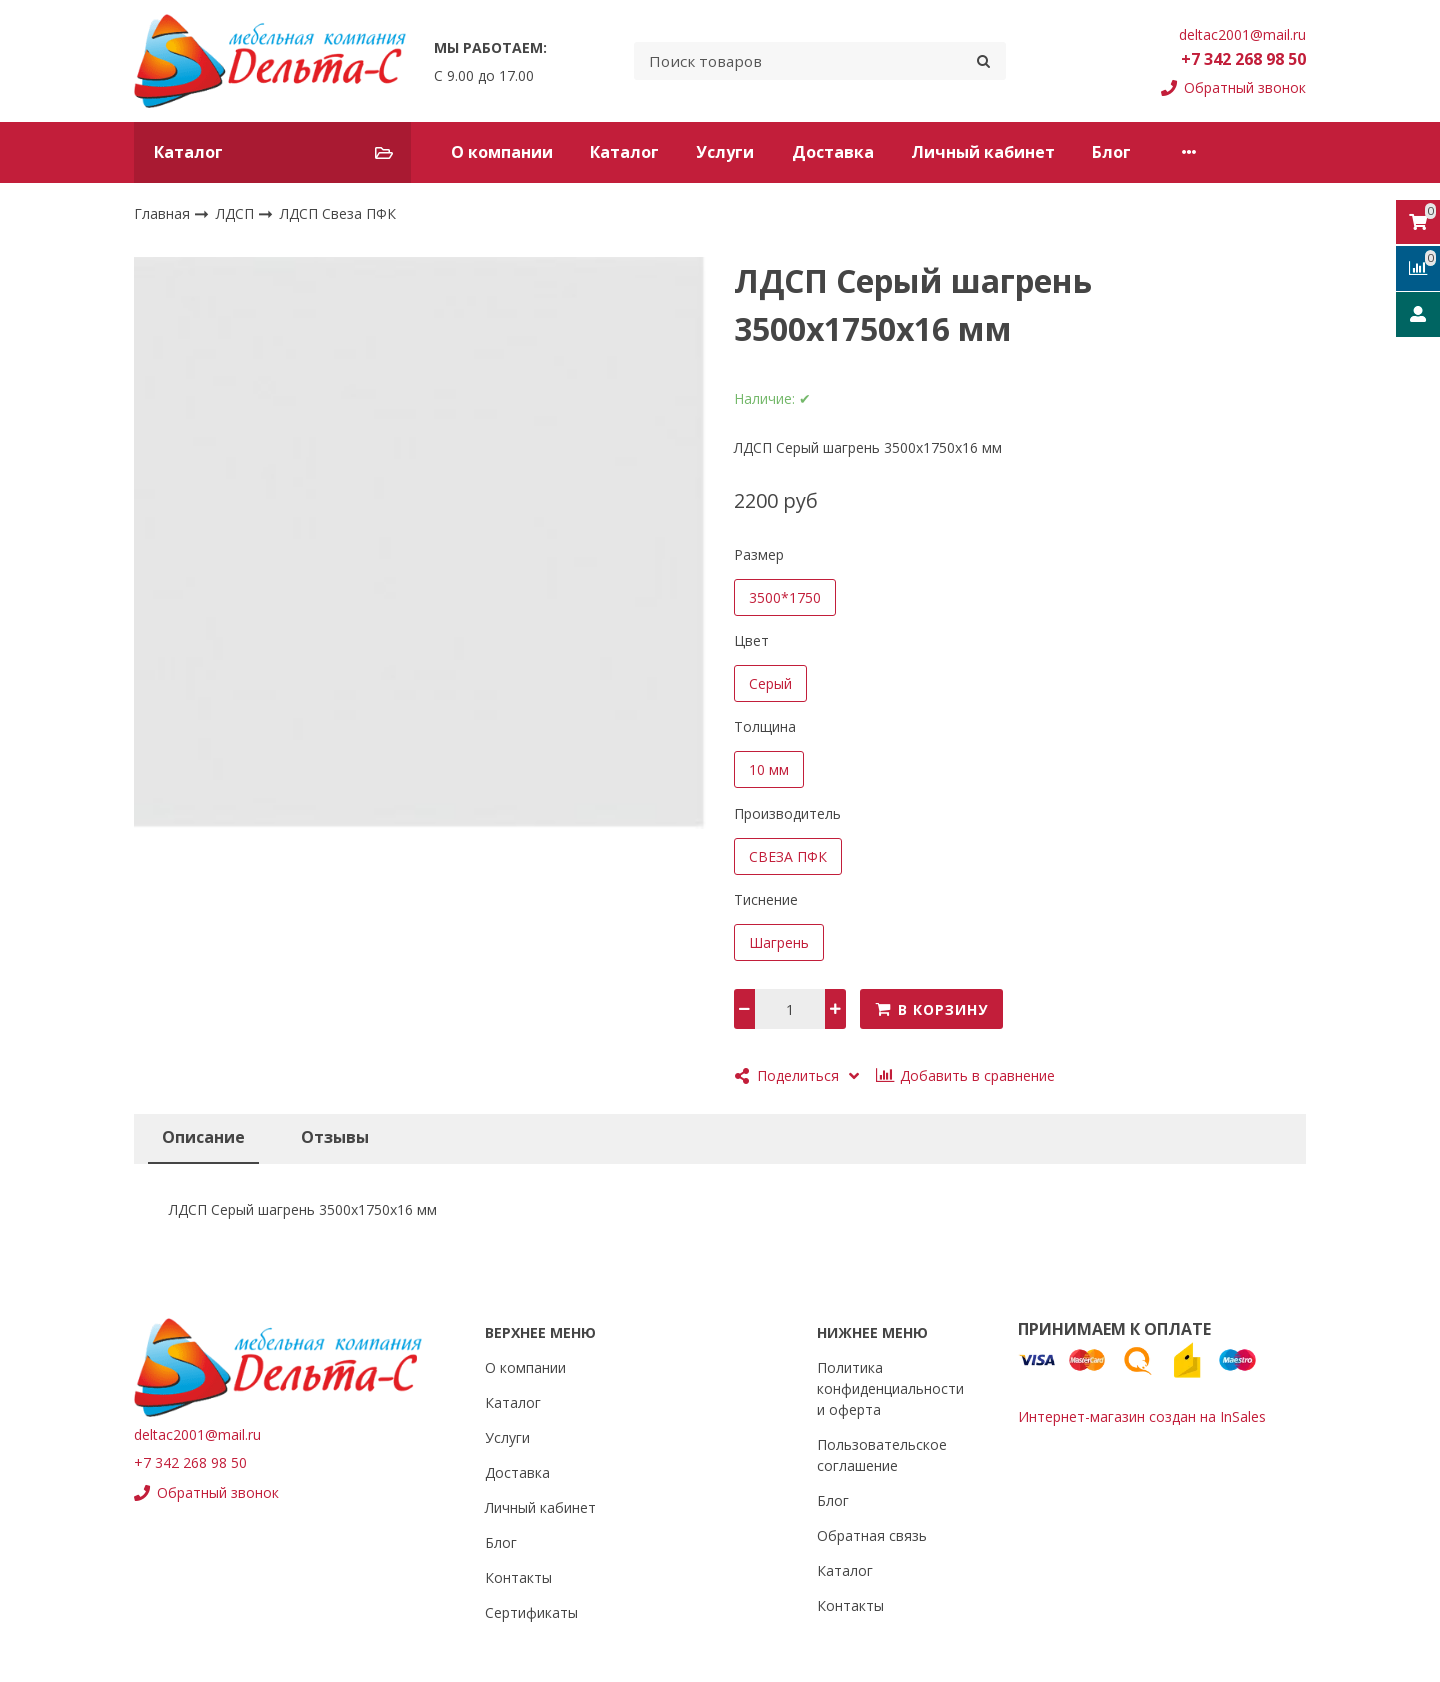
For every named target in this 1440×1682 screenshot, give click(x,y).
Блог (1111, 152)
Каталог (624, 152)
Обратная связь (872, 1535)
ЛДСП (237, 212)
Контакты (1209, 152)
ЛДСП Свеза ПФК (338, 213)
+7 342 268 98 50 (1243, 59)
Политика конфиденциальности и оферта (890, 1388)
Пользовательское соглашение (882, 1455)
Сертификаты (531, 1612)
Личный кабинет (983, 152)
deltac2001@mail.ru (1242, 34)
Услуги (725, 152)
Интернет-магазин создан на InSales (1142, 1416)
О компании (502, 152)
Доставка (833, 152)
